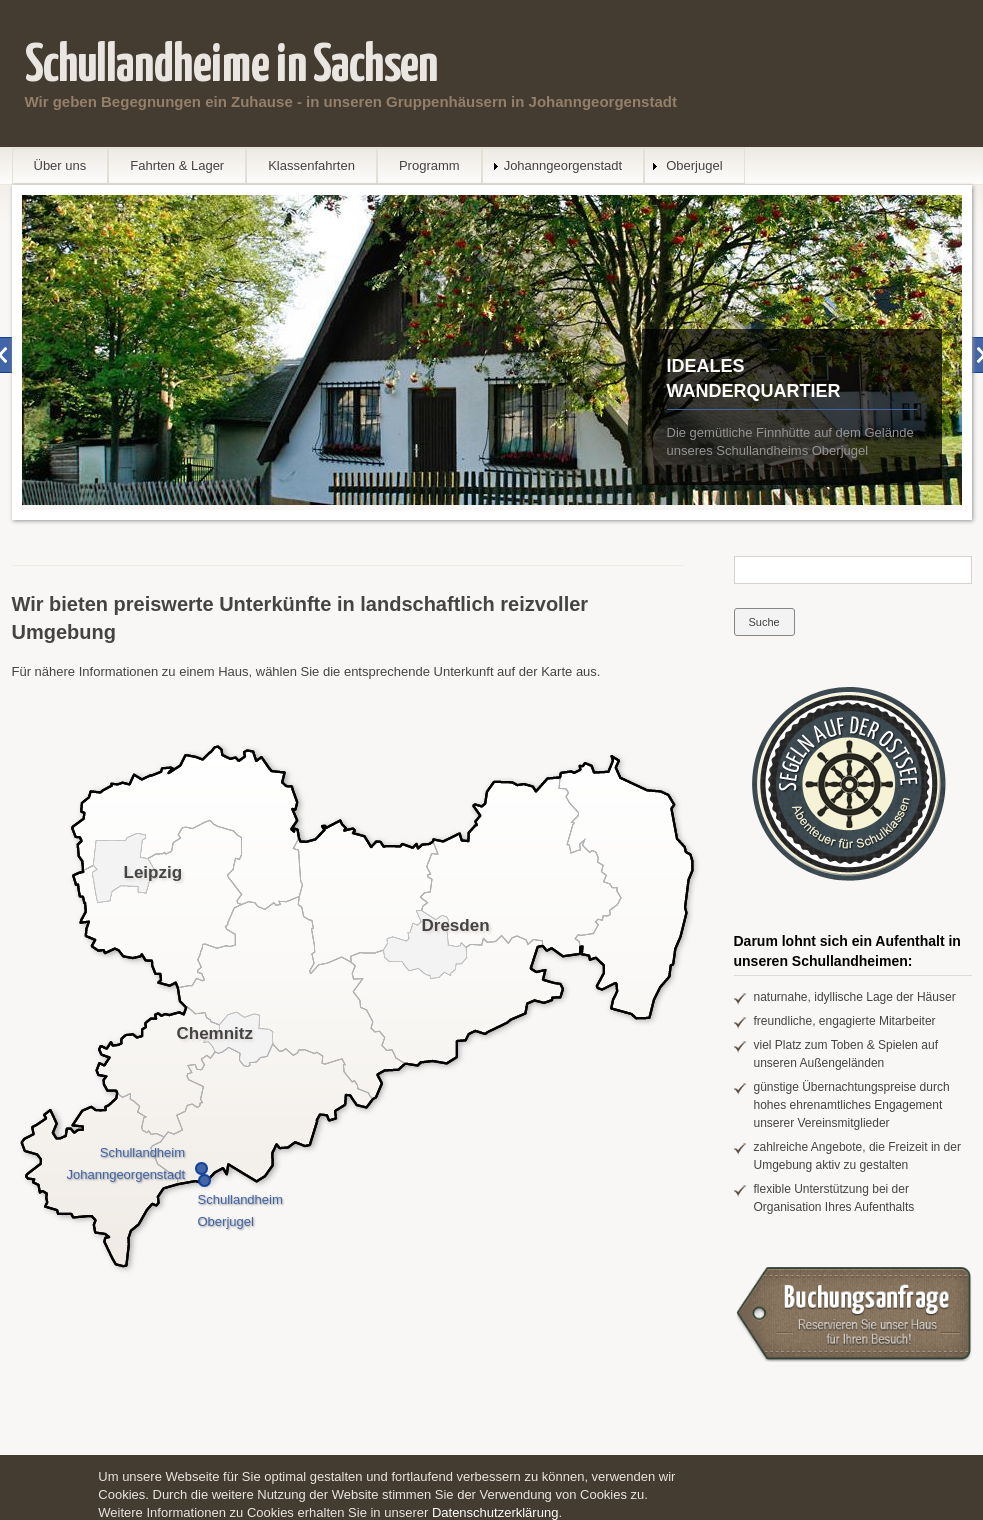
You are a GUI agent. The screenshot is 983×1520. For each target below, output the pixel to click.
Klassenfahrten (311, 165)
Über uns (60, 165)
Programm (429, 165)
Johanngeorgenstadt (563, 165)
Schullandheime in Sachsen (231, 66)
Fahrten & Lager (177, 165)
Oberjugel (694, 165)
